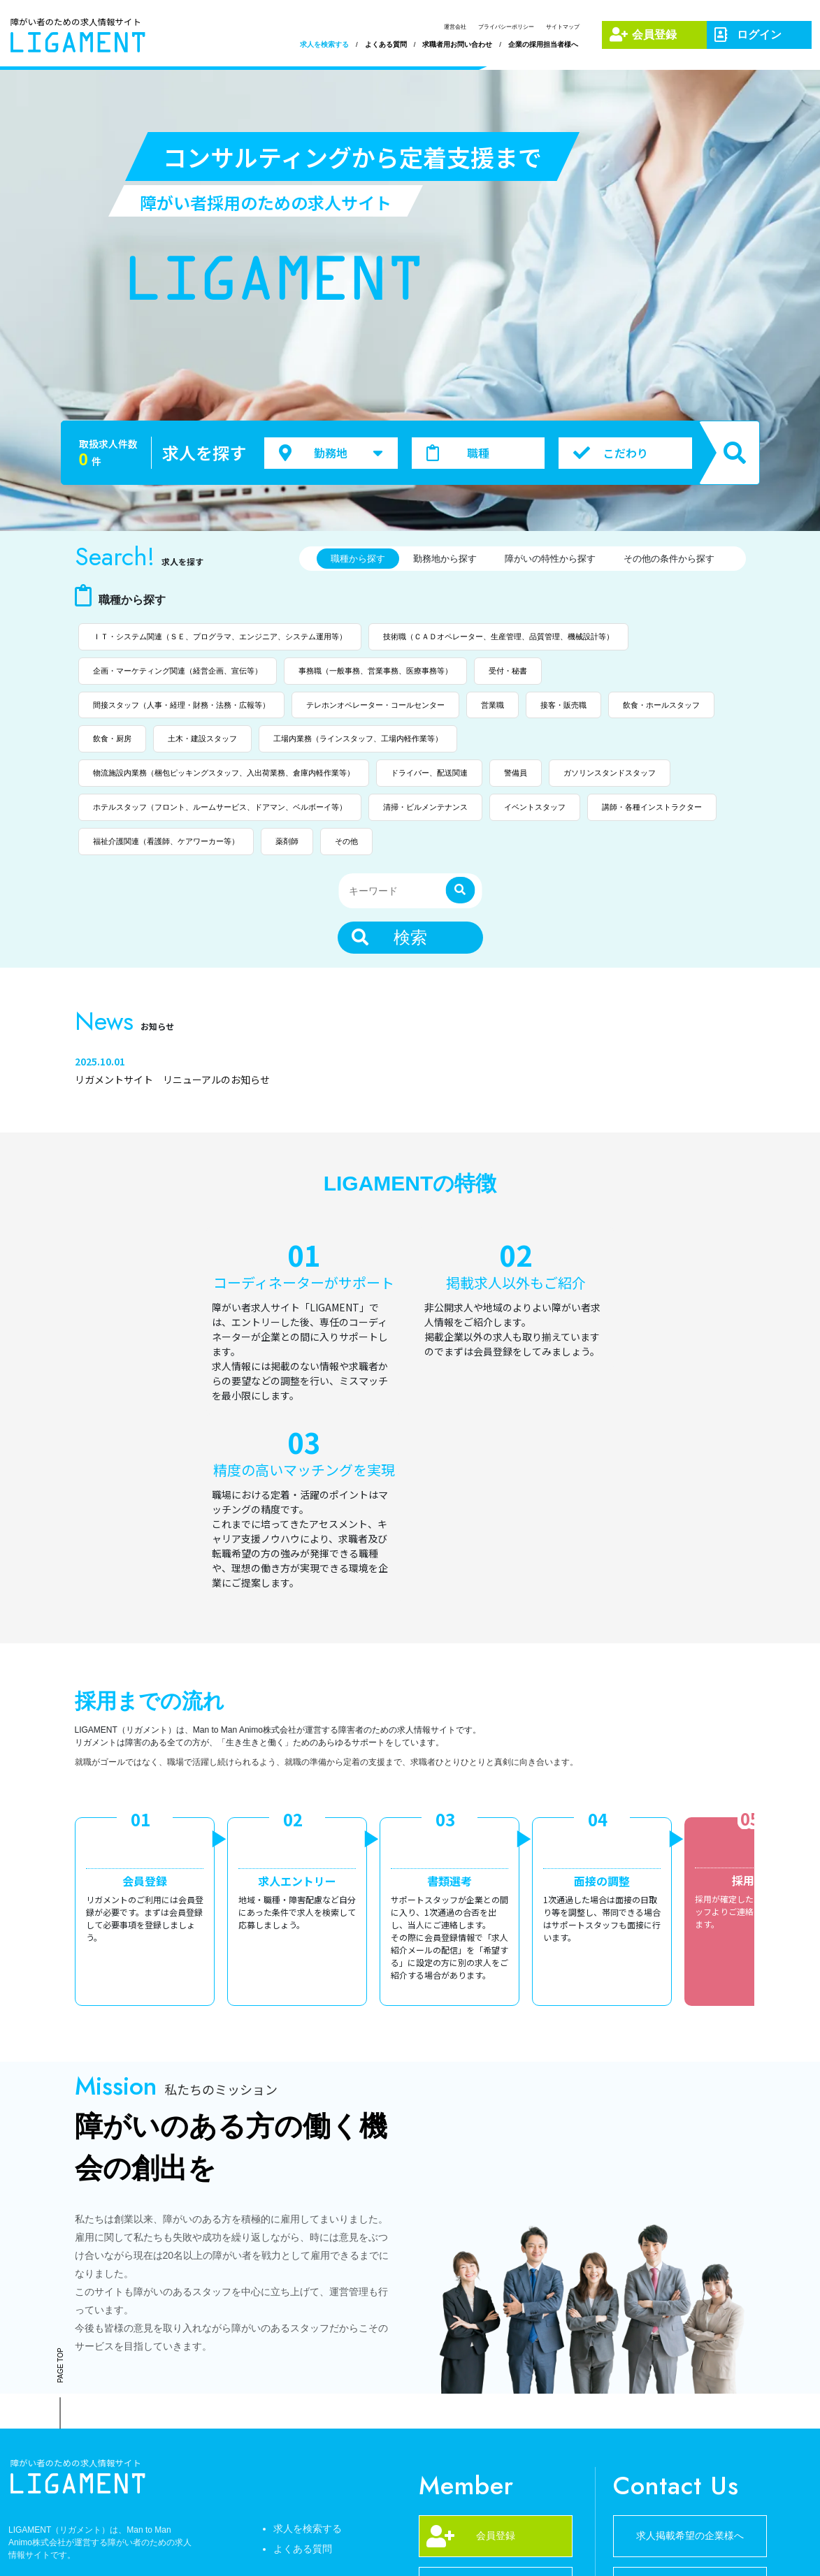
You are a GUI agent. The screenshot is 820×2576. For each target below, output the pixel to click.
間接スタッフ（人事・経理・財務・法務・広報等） (181, 705)
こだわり (610, 453)
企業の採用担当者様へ (543, 44)
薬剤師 (286, 841)
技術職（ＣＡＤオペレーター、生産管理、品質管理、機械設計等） (498, 636)
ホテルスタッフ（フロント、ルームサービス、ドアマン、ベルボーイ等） (220, 807)
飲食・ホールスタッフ (661, 705)
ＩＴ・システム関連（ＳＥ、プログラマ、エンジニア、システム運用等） (220, 636)
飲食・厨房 (112, 738)
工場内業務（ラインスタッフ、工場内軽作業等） (358, 738)
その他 (346, 841)
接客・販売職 (563, 705)
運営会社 (455, 27)
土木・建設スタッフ (202, 738)
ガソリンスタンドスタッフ (609, 773)
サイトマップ (563, 27)
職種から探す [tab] (358, 558)
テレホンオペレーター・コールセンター (375, 705)
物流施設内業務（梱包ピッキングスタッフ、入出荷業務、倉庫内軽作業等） (223, 773)
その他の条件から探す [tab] (669, 558)
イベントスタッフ (535, 807)
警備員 (515, 773)
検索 (389, 937)
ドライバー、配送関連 (429, 773)
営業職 (492, 705)
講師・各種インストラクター (652, 807)
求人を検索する (324, 44)
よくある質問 (386, 44)
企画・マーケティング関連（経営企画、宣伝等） (177, 671)
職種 (457, 453)
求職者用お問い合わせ (457, 44)
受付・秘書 (508, 671)
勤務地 (331, 452)
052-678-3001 (496, 2445)
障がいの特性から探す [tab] (550, 558)
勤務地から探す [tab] (445, 558)
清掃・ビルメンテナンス (425, 807)
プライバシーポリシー (506, 27)
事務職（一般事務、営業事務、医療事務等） (375, 671)
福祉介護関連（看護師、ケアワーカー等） (166, 841)
